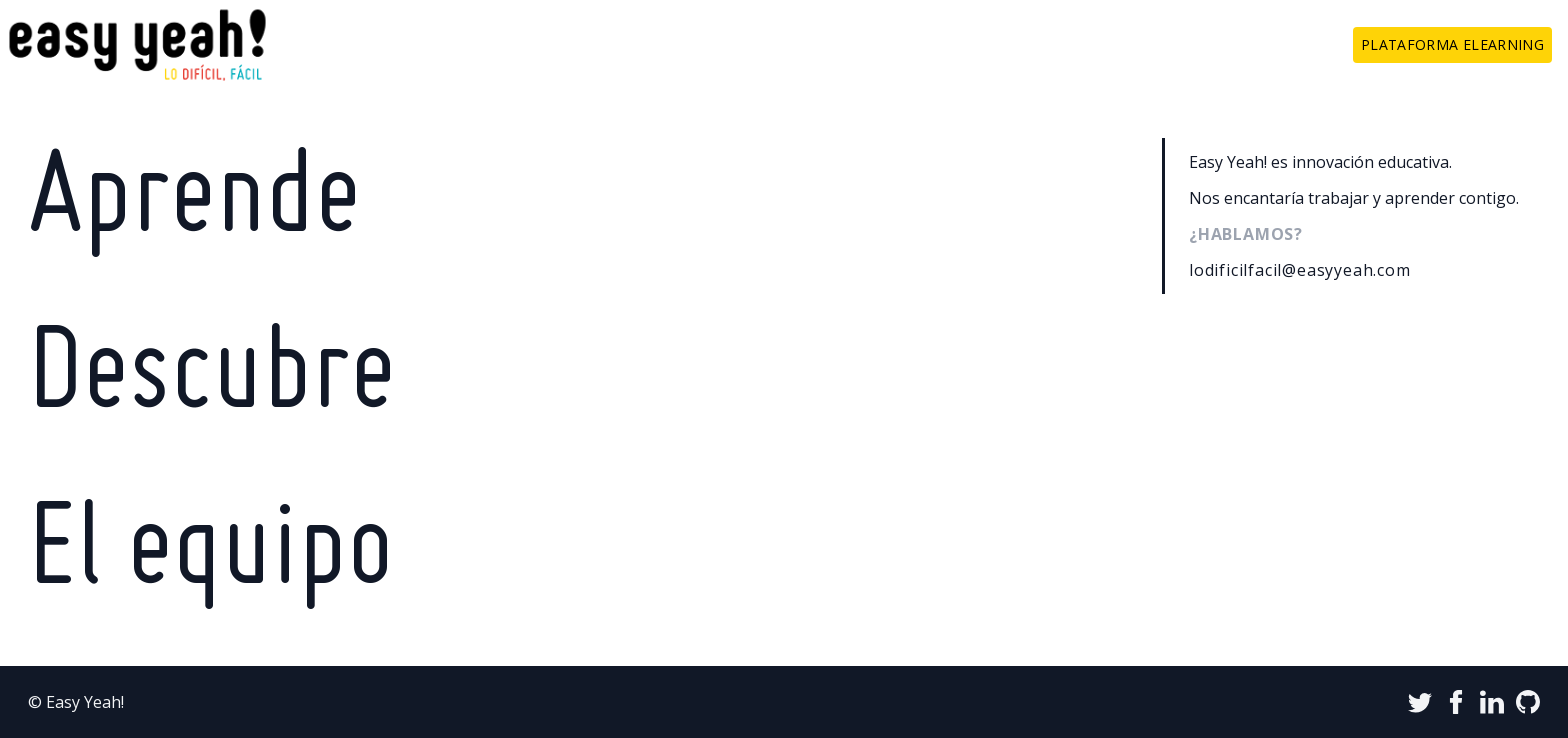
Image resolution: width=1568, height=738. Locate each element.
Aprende (194, 202)
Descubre (212, 378)
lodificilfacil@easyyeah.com (1300, 270)
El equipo (211, 554)
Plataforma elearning (1452, 44)
